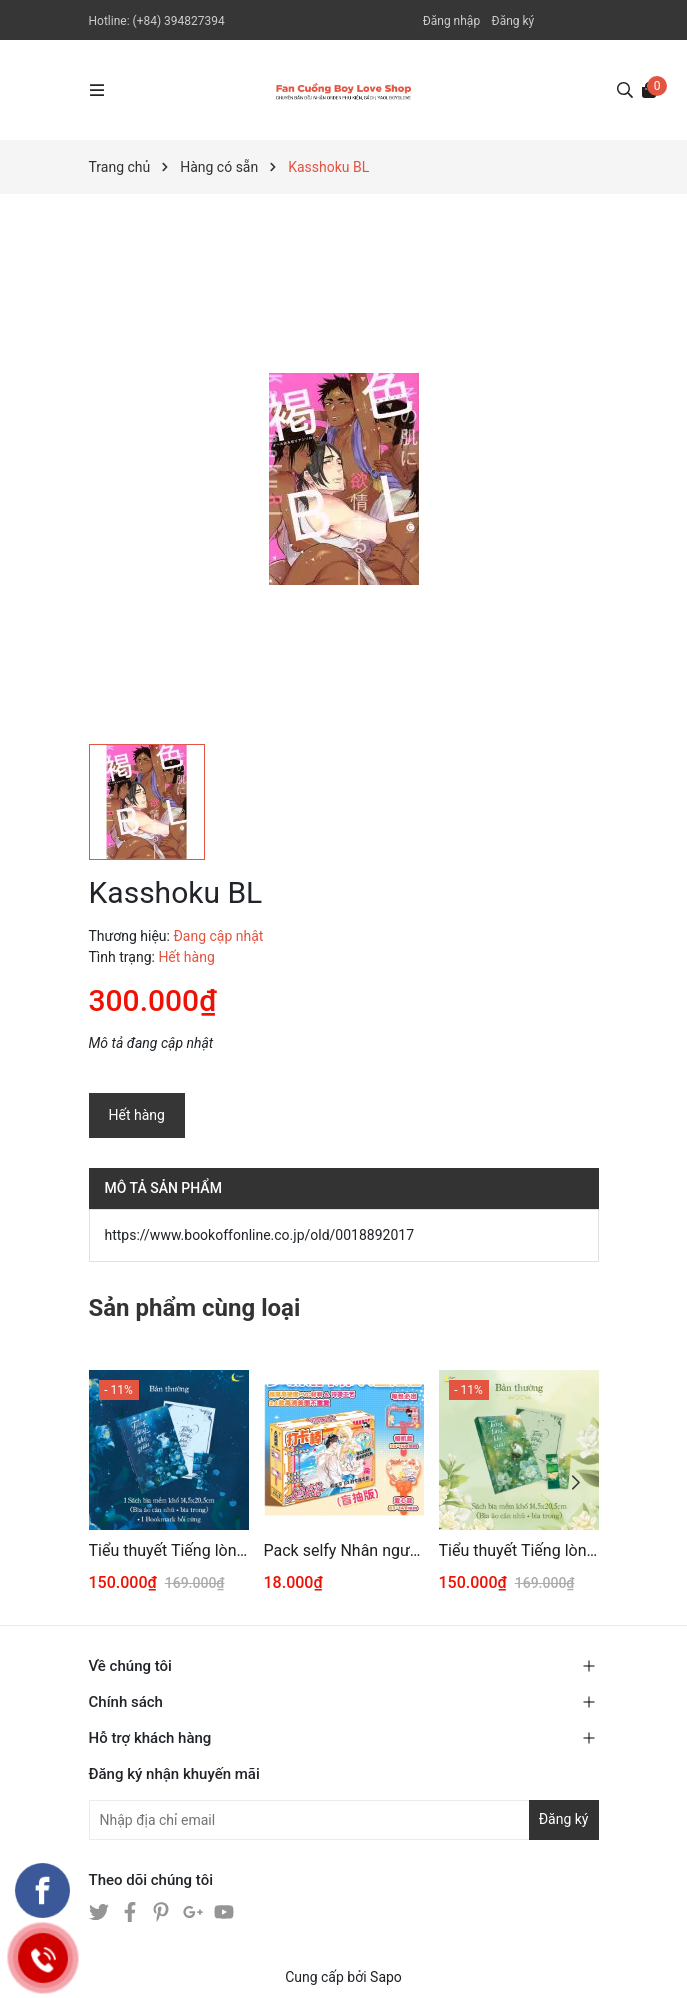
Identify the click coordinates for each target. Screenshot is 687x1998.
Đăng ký (513, 21)
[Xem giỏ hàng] (649, 89)
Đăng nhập (451, 21)
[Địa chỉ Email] (344, 1820)
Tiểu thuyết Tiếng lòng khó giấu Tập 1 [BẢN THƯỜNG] (519, 1550)
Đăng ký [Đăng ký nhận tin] (564, 1819)
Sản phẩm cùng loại (195, 1308)
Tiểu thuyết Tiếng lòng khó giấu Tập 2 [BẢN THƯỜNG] (169, 1550)
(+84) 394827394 (179, 21)
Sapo (386, 1977)
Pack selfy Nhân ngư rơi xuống (344, 1550)
